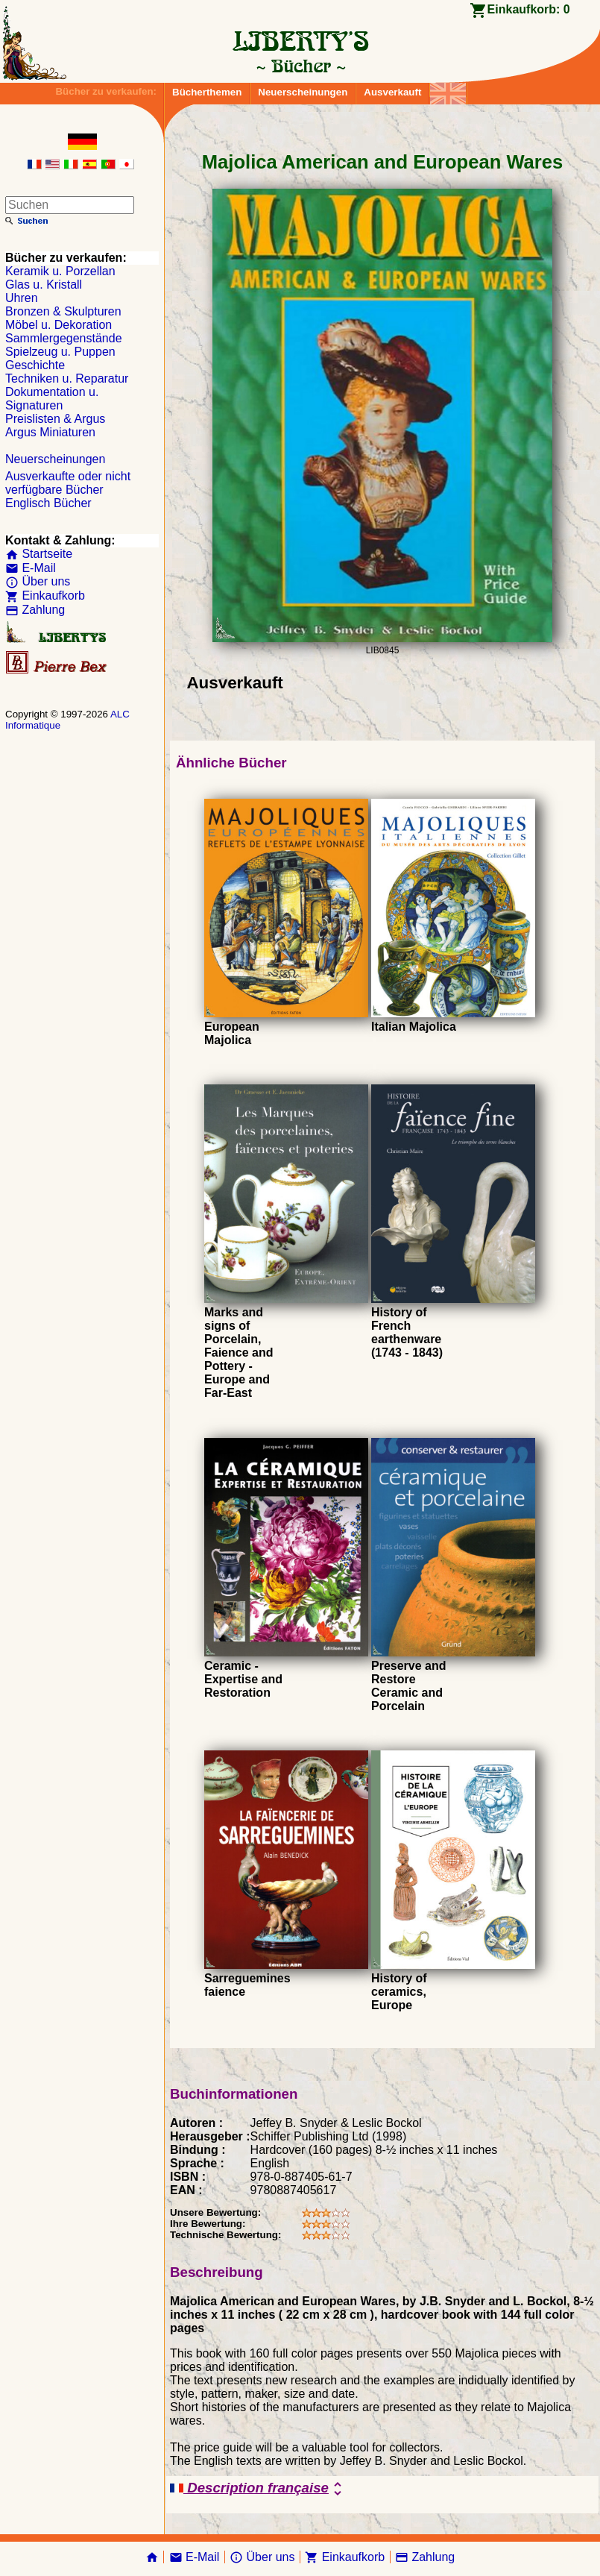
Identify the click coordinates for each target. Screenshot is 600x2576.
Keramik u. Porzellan (60, 271)
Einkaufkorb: (528, 9)
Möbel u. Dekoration (58, 324)
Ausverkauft (392, 92)
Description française (258, 2489)
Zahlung (35, 609)
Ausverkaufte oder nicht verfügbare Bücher (67, 483)
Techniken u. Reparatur (66, 378)
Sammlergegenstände (63, 338)
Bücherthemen (206, 92)
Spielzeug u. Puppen (60, 351)
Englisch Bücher (48, 503)
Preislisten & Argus (55, 418)
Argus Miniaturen (50, 432)
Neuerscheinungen (302, 92)
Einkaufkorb (45, 595)
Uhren (21, 298)
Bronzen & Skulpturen (63, 311)
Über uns (37, 581)
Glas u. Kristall (43, 284)
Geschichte (35, 365)
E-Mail (30, 568)
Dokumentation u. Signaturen (51, 399)
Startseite (38, 553)
